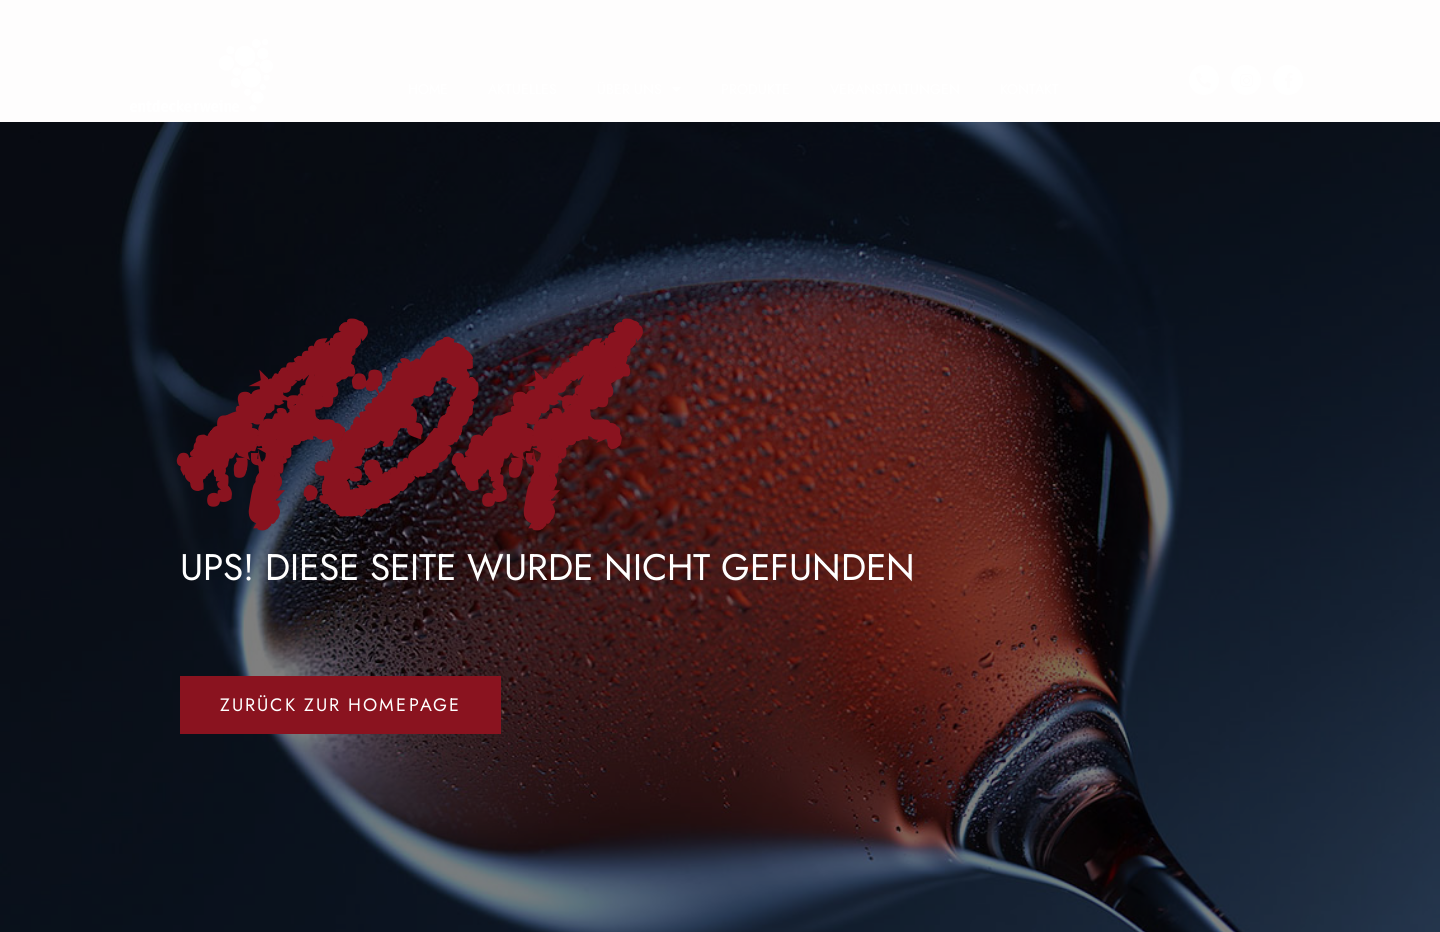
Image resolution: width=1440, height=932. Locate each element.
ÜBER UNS (639, 89)
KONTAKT (1029, 89)
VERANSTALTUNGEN (895, 89)
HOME (428, 89)
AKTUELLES (522, 89)
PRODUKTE (755, 89)
